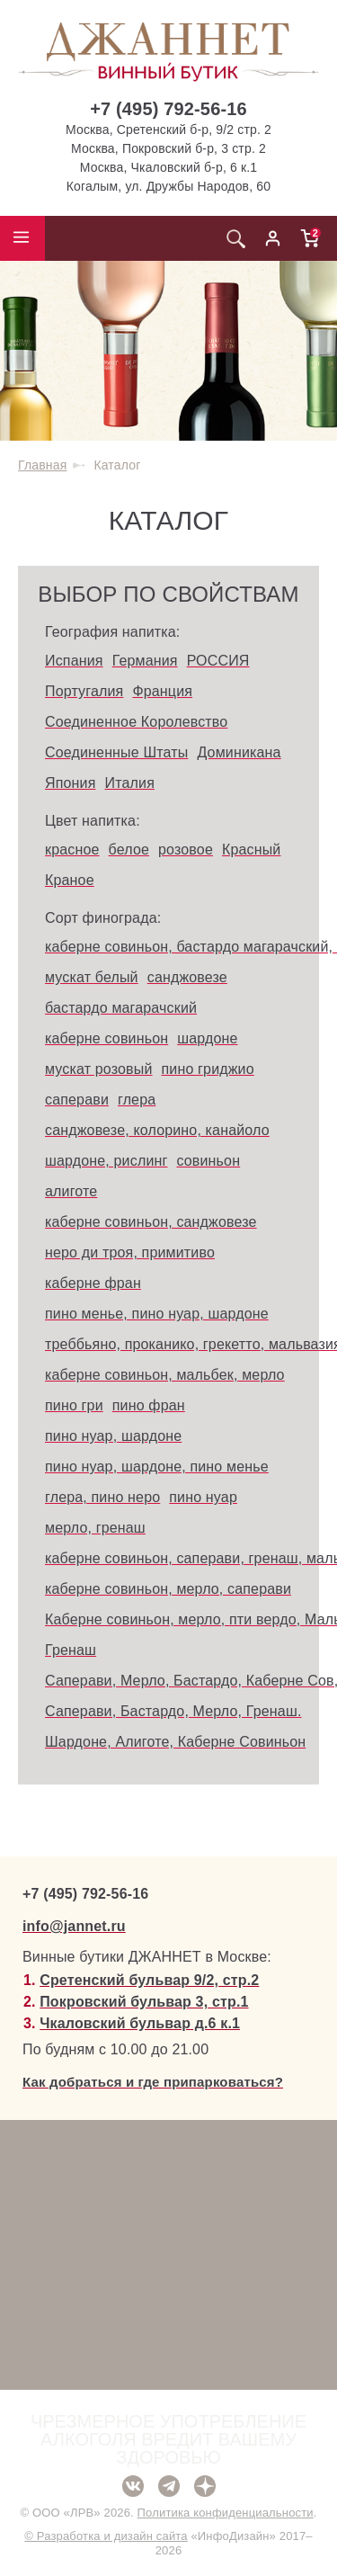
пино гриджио (208, 1069)
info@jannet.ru (74, 1926)
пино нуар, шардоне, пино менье (157, 1466)
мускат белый (91, 977)
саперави (77, 1099)
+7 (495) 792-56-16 (168, 109)
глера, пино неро (102, 1497)
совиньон (208, 1160)
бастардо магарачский (121, 1007)
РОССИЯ (218, 660)
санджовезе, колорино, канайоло (157, 1130)
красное (72, 849)
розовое (185, 849)
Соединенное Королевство (136, 721)
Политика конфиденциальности (225, 2512)
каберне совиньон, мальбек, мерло (165, 1374)
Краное (69, 880)
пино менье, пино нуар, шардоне (157, 1313)
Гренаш (70, 1650)
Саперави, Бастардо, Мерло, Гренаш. (173, 1711)
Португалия (84, 691)
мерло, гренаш (95, 1527)
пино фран (148, 1405)
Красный (251, 849)
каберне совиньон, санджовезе (151, 1222)
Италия (130, 783)
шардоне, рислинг (106, 1160)
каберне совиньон (106, 1038)
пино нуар (203, 1497)
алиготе (71, 1191)
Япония (70, 783)
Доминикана (238, 752)
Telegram (169, 2486)
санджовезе (187, 977)
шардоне (207, 1038)
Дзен (205, 2486)
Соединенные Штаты (116, 752)
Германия (145, 660)
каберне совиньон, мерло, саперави (168, 1589)
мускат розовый (99, 1069)
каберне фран (93, 1283)
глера (136, 1099)
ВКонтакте (133, 2486)
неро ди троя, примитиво (130, 1252)
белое (129, 849)
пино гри (74, 1405)
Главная (42, 465)
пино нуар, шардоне (113, 1436)
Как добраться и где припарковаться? (152, 2081)
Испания (74, 660)
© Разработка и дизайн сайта (105, 2536)
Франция (162, 691)
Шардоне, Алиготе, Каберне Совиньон (175, 1741)
